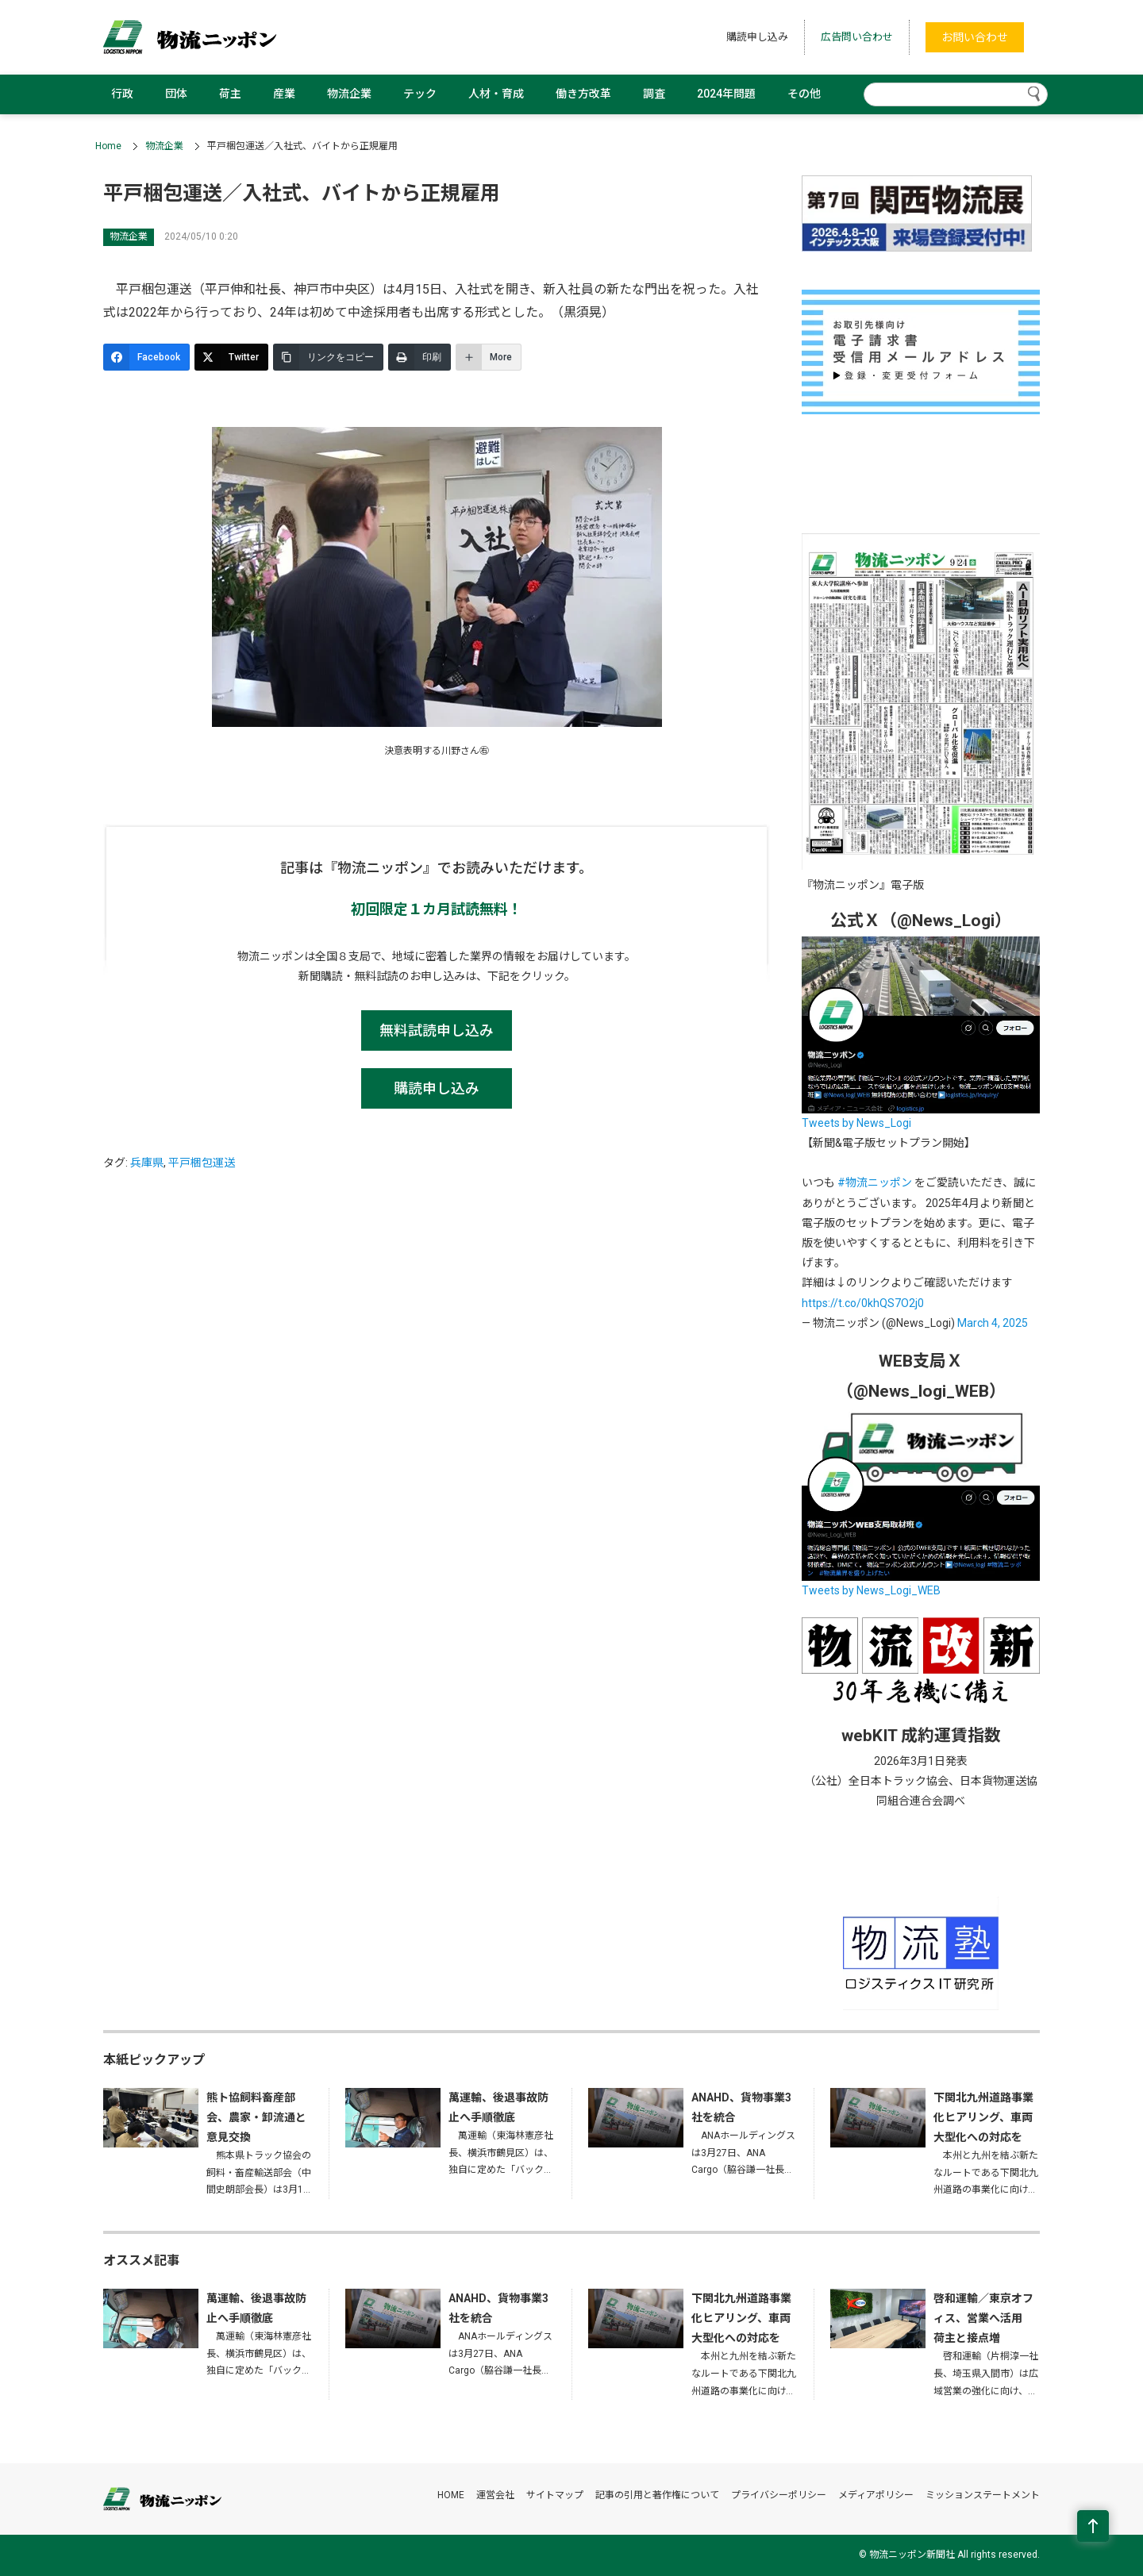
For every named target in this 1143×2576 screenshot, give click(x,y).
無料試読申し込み (436, 1030)
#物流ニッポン (874, 1182)
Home (108, 146)
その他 (804, 93)
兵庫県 (147, 1162)
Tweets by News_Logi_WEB (871, 1590)
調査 (654, 93)
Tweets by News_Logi (856, 1123)
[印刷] (419, 357)
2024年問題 (726, 93)
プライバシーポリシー (778, 2495)
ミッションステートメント (983, 2495)
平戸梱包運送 (201, 1162)
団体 (176, 93)
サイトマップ (554, 2495)
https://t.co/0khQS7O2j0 (863, 1303)
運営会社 (495, 2495)
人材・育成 (496, 93)
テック (420, 93)
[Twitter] (231, 357)
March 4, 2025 (992, 1323)
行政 (122, 93)
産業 (284, 93)
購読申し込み (757, 37)
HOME (450, 2495)
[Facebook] (146, 357)
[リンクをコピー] (328, 357)
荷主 (230, 93)
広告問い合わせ (857, 37)
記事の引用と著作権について (657, 2495)
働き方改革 (583, 93)
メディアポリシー (876, 2495)
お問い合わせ (974, 37)
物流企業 (349, 93)
